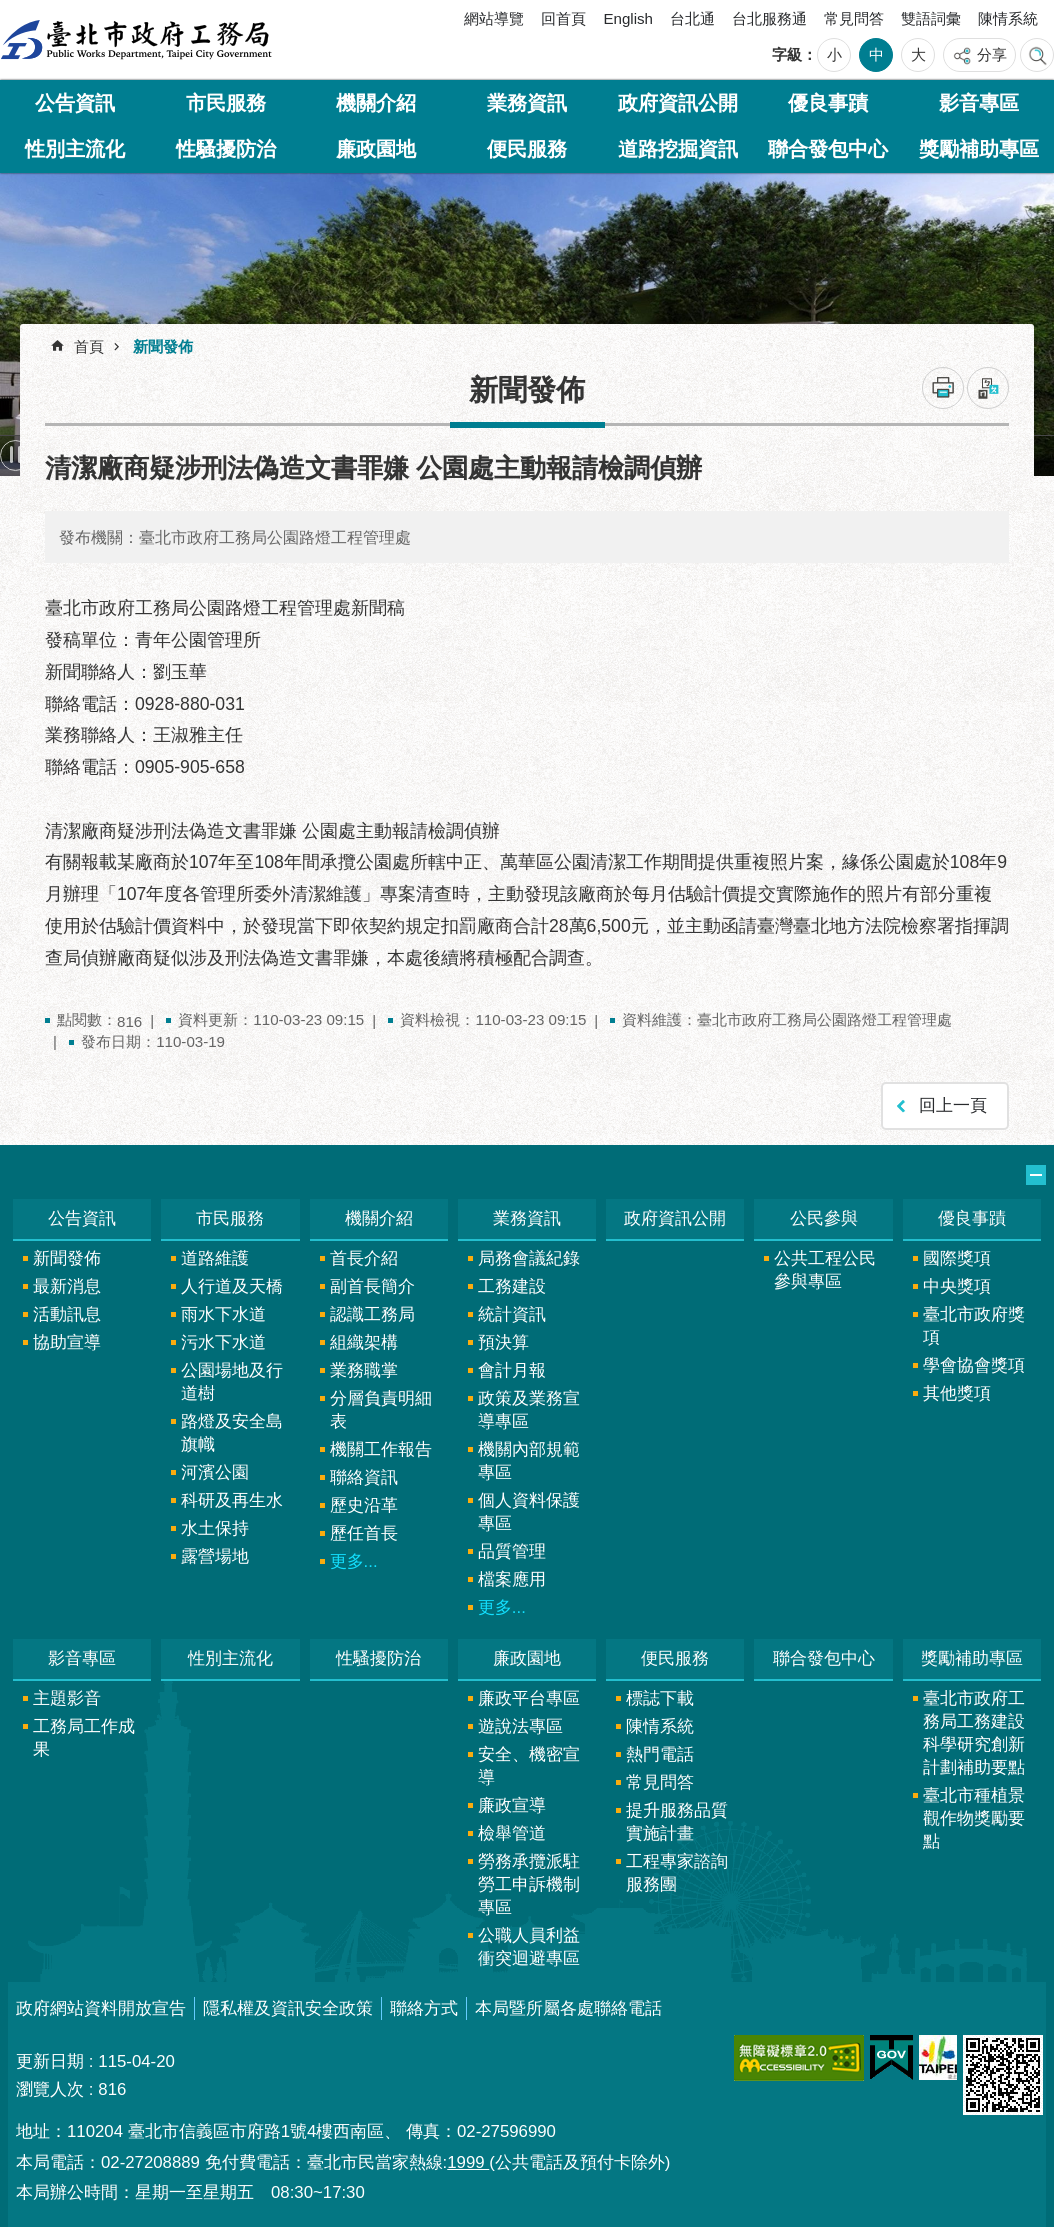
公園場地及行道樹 (232, 1382)
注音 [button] (988, 388)
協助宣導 (67, 1342)
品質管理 (512, 1551)
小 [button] (834, 54)
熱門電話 (660, 1754)
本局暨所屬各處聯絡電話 (568, 2008)
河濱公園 (215, 1472)
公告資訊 (75, 103)
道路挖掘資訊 (678, 149)
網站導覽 (494, 18)
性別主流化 (75, 149)
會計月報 (512, 1370)
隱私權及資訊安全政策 (288, 2008)
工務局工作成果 (84, 1738)
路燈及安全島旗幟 (232, 1433)
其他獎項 (957, 1393)
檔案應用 (512, 1579)
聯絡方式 (424, 2008)
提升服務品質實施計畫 (677, 1822)
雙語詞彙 (931, 18)
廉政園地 (376, 149)
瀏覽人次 (50, 2089)
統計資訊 (512, 1314)
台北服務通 (769, 18)
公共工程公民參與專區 (825, 1270)
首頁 (89, 346)
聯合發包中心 (828, 149)
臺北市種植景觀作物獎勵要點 (974, 1818)
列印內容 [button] (943, 388)
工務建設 (512, 1286)
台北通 (692, 18)
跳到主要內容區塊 (10, 10)
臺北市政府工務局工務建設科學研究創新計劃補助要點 (974, 1733)
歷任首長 (364, 1533)
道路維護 (215, 1258)
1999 (468, 2162)
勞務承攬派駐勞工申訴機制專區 (529, 1884)
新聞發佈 (163, 346)
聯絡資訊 (364, 1477)
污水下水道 (223, 1342)
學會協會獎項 (974, 1365)
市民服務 (226, 103)
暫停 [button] (15, 455)
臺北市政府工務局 (136, 40)
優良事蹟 (828, 103)
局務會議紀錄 (529, 1258)
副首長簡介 (372, 1286)
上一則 (55, 455)
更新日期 (50, 2061)
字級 (787, 54)
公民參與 (824, 1218)
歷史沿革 (364, 1505)
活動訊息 (67, 1314)
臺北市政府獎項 (974, 1326)
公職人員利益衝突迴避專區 (529, 1947)
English (628, 18)
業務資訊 (527, 103)
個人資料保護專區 (529, 1512)
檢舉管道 (512, 1833)
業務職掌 (364, 1370)
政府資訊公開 (678, 103)
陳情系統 (1008, 18)
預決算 (503, 1342)
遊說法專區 (520, 1726)
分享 (992, 54)
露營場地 (215, 1556)
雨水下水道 (223, 1314)
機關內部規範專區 (529, 1461)
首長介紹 (364, 1258)
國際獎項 (957, 1258)
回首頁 (563, 18)
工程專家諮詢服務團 (677, 1873)
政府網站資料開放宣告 (101, 2008)
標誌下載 (660, 1698)
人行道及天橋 (232, 1286)
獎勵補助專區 (979, 149)
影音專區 (979, 103)
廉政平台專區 (529, 1698)
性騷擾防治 (226, 149)
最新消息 (67, 1286)
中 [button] (876, 54)
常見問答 (854, 18)
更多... (354, 1561)
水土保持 (215, 1528)
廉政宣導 (512, 1805)
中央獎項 (957, 1286)
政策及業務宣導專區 (529, 1410)
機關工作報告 (381, 1449)
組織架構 (364, 1342)
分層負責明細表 (381, 1410)
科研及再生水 (232, 1500)
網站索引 (1037, 55)
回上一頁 (953, 1105)
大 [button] (918, 54)
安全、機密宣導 (529, 1766)
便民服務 (527, 149)
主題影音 (67, 1698)
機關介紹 (376, 103)
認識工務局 (372, 1314)
